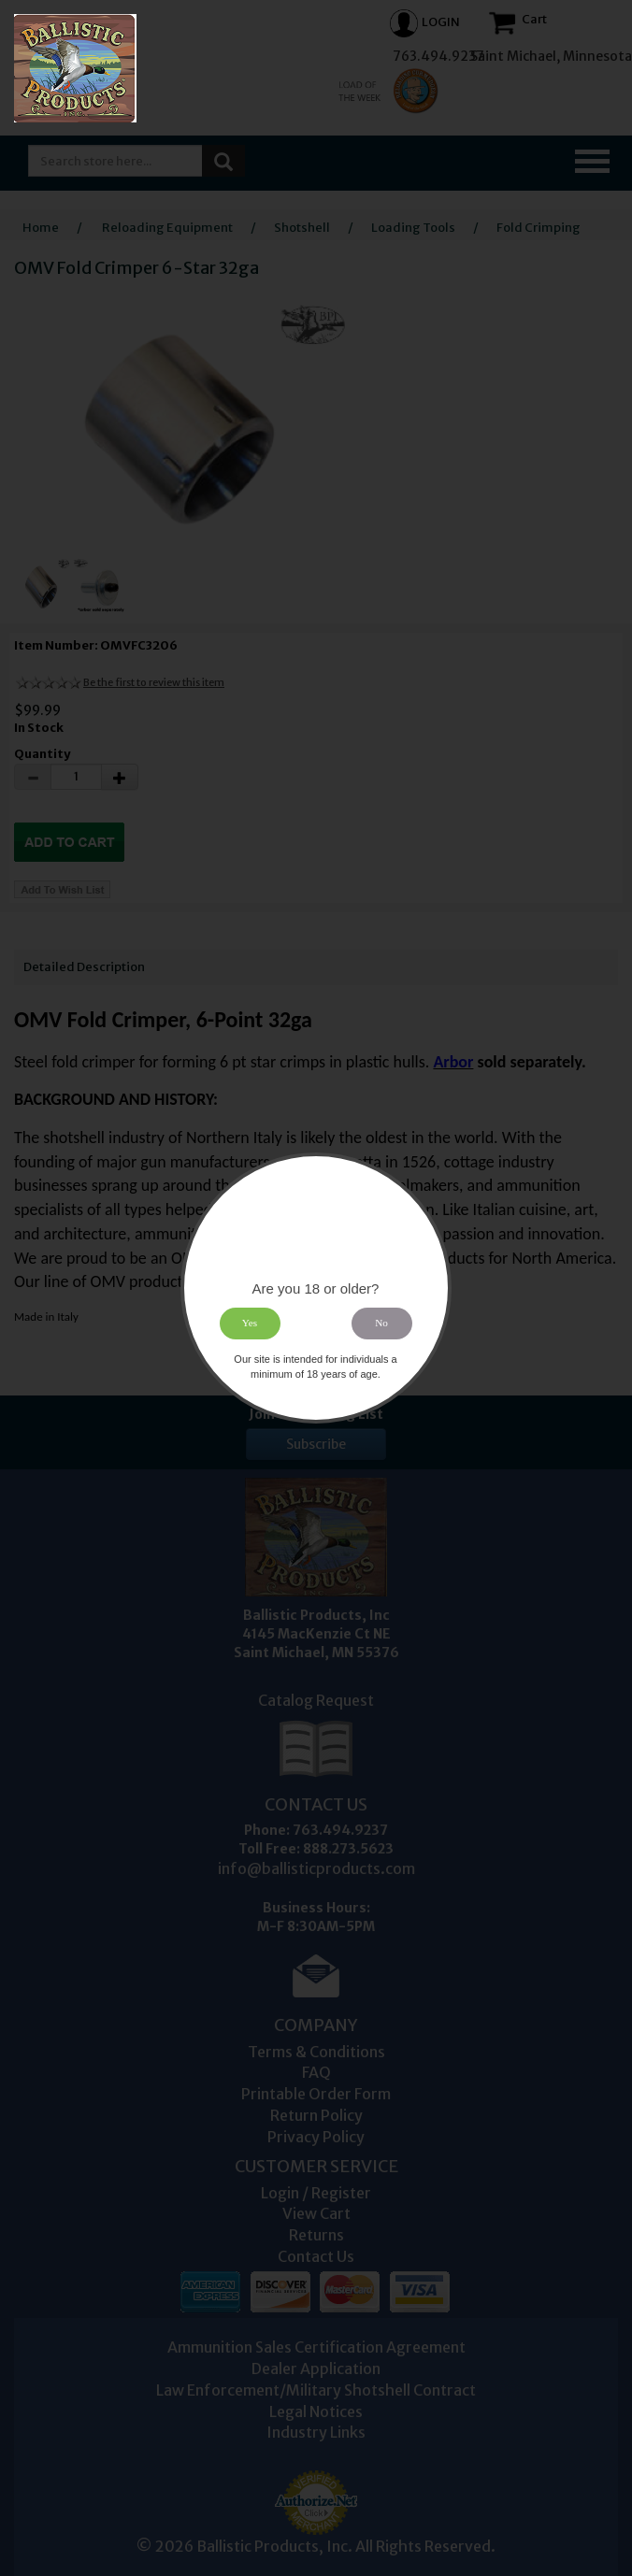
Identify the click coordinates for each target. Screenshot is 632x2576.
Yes (249, 1323)
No (382, 1323)
